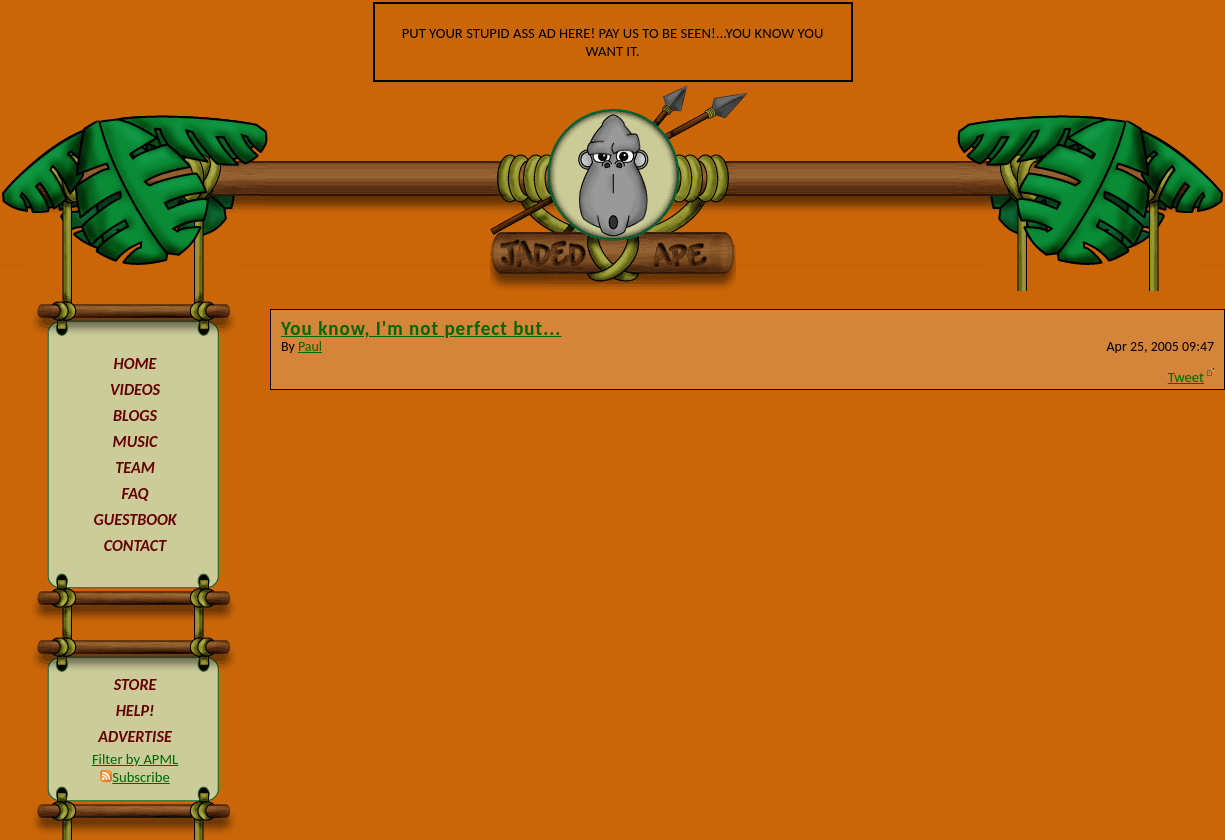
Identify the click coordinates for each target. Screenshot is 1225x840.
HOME (135, 363)
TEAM (135, 467)
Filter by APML (135, 759)
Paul (310, 346)
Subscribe (134, 777)
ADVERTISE (135, 736)
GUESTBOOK (134, 519)
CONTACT (135, 545)
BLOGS (135, 415)
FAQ (135, 493)
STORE (135, 684)
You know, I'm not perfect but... (421, 328)
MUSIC (135, 441)
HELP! (135, 710)
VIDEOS (135, 389)
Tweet (1186, 377)
